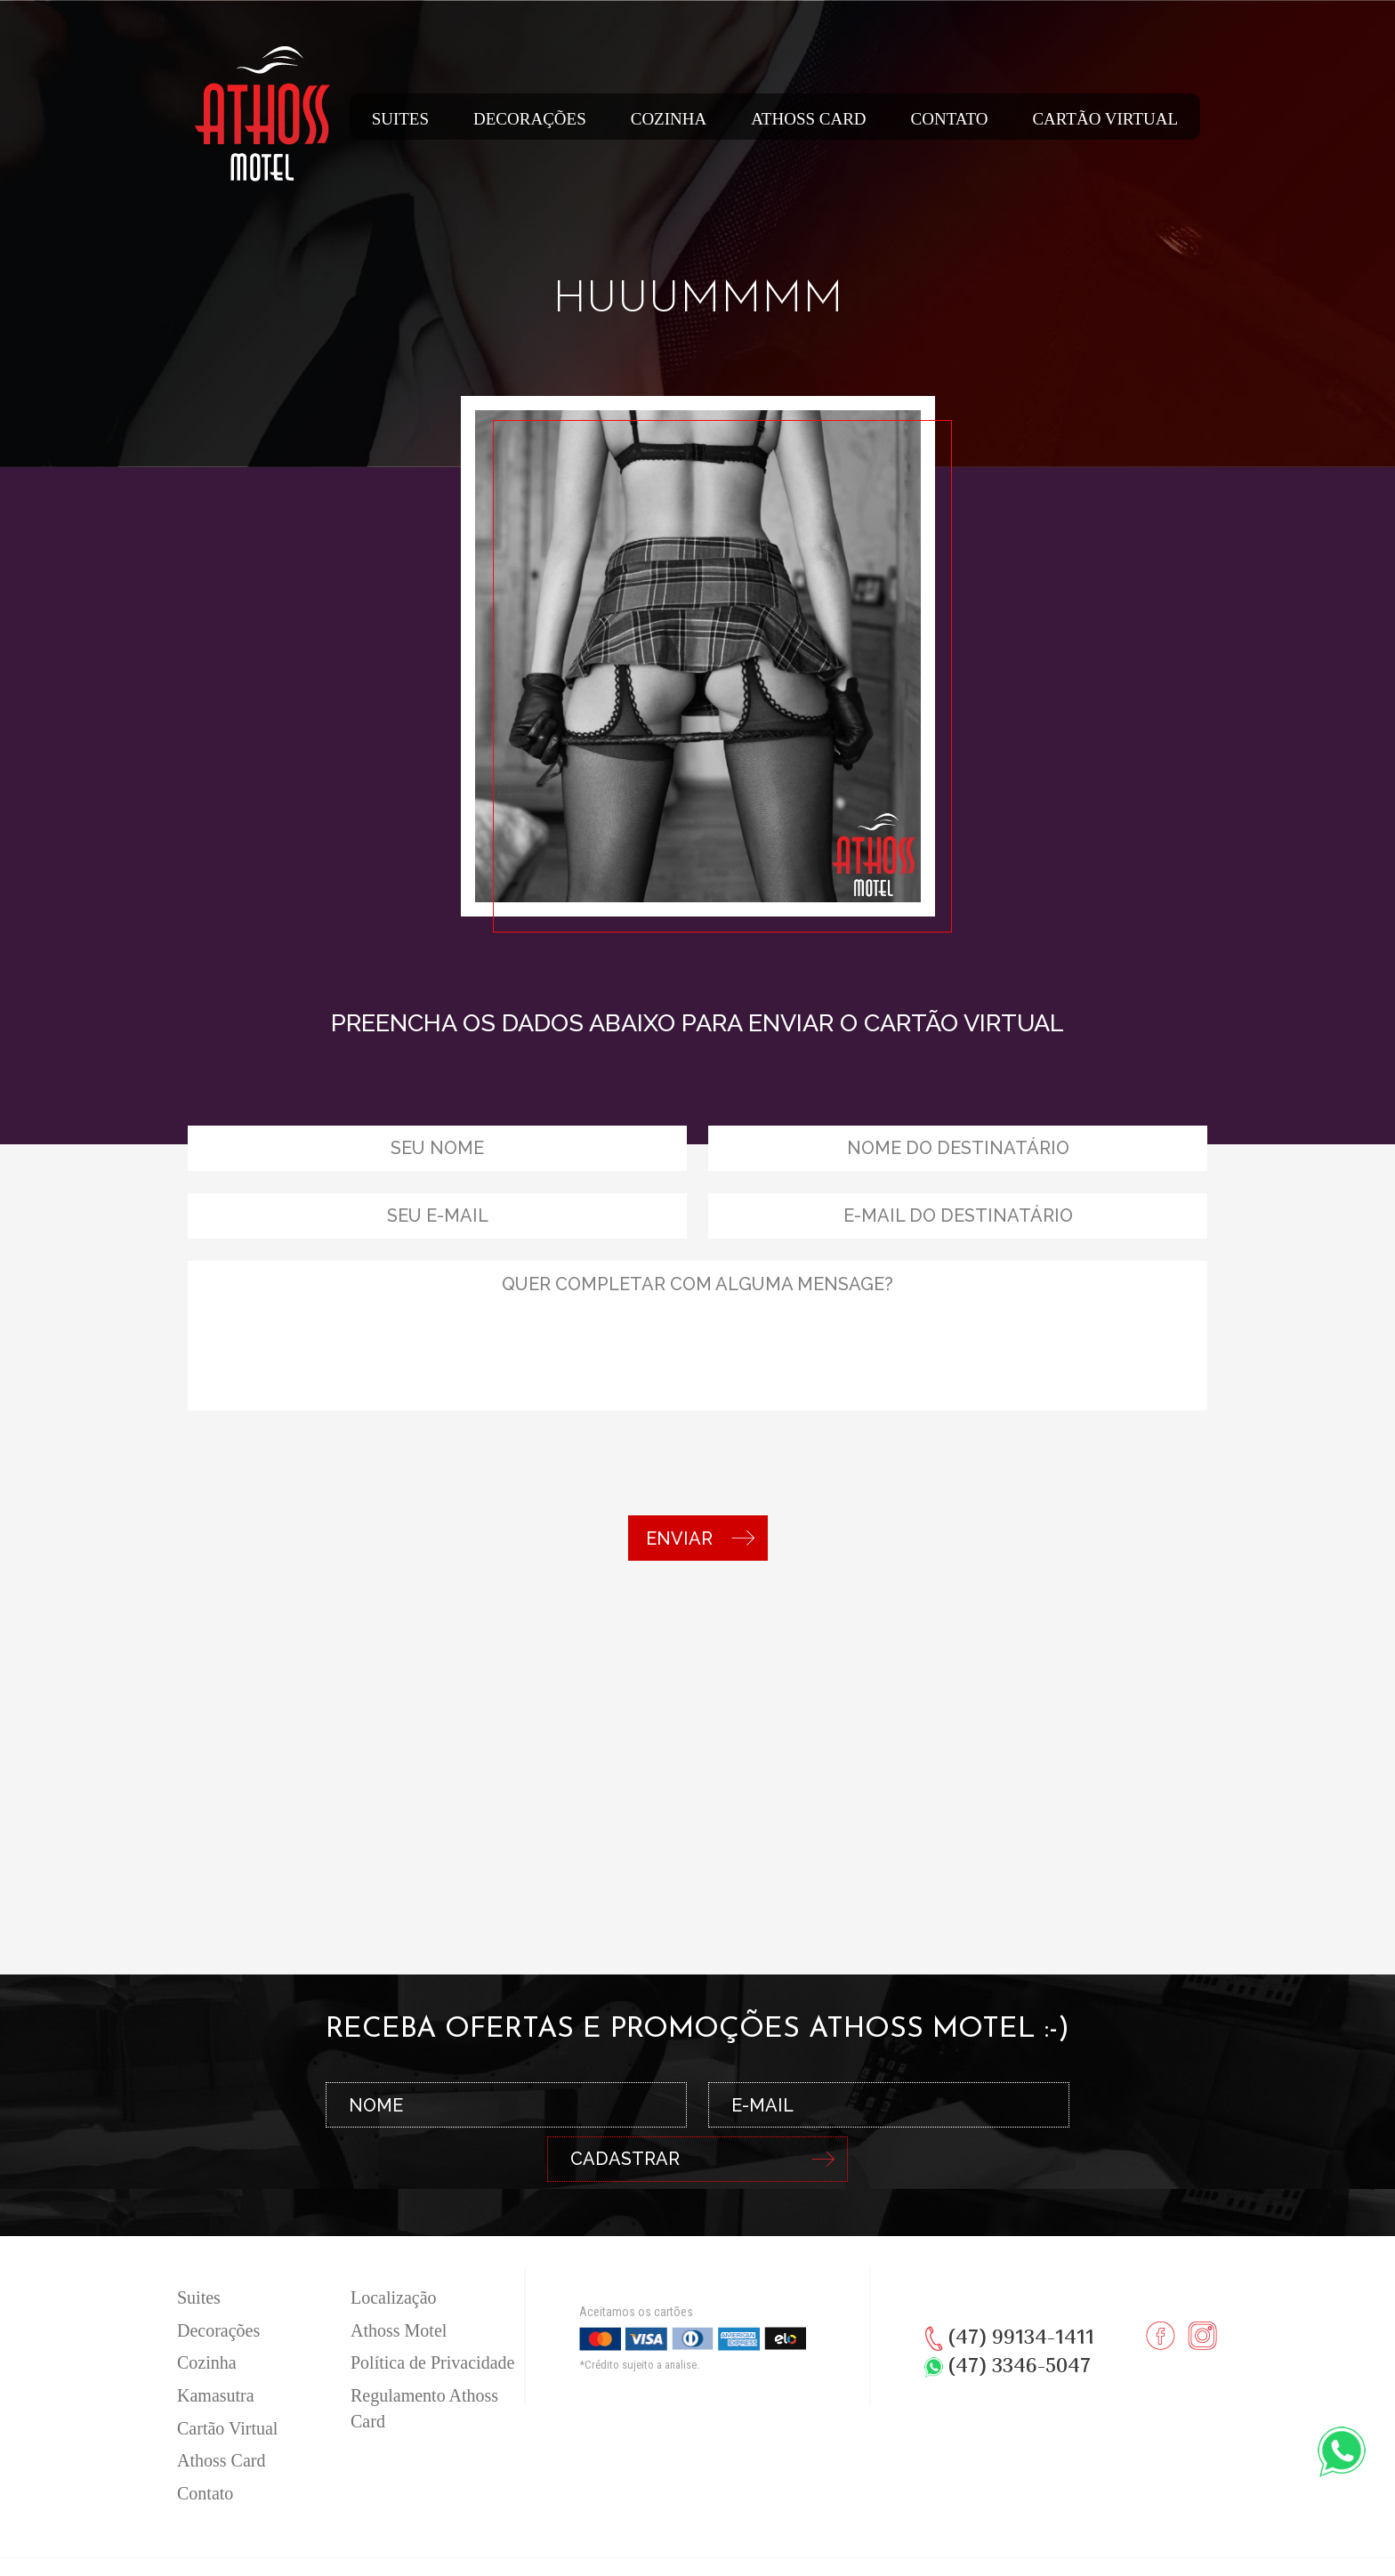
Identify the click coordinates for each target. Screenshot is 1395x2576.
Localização (394, 2251)
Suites (400, 118)
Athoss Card (808, 118)
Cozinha (669, 118)
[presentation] (323, 1467)
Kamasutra (215, 2349)
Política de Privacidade (432, 2316)
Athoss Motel (399, 2284)
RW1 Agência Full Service (733, 2550)
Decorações (529, 118)
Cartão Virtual (1105, 118)
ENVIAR (700, 1538)
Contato (949, 118)
